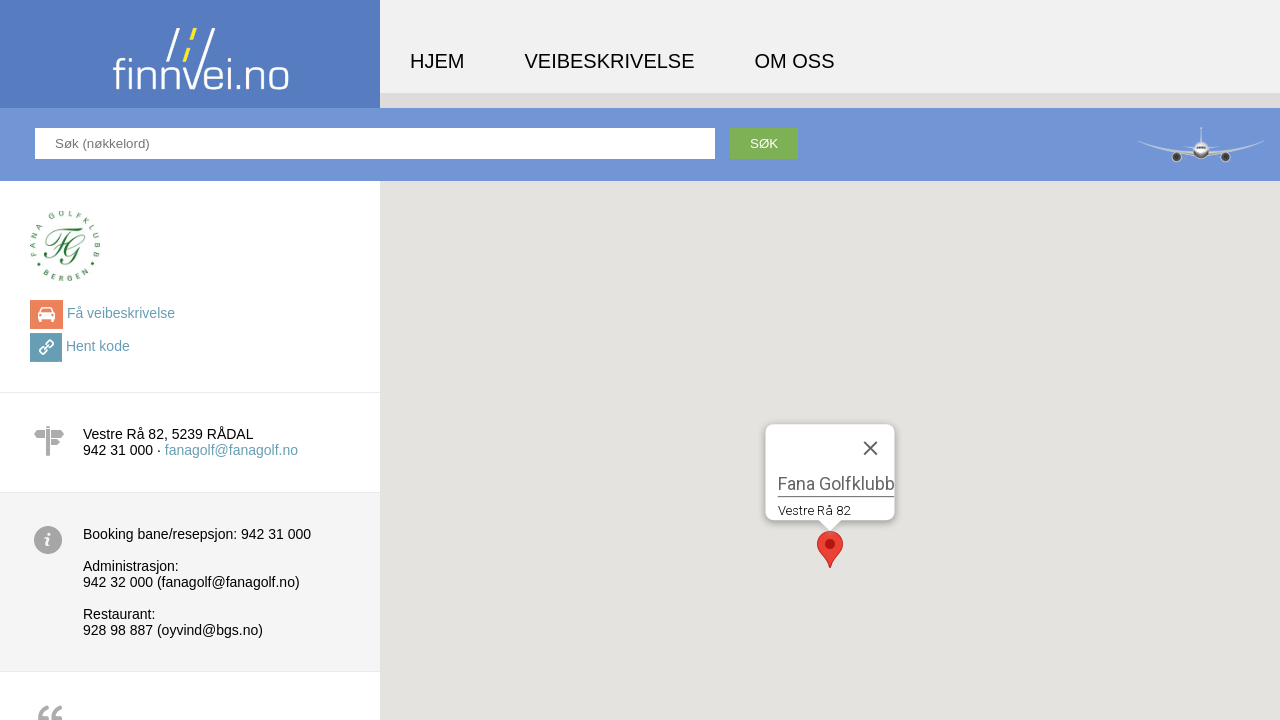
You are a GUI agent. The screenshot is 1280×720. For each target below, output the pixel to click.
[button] (830, 549)
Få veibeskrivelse (121, 313)
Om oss (795, 61)
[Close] (871, 448)
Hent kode (98, 346)
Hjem (437, 61)
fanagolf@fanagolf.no (231, 450)
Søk (764, 143)
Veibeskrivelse (609, 61)
